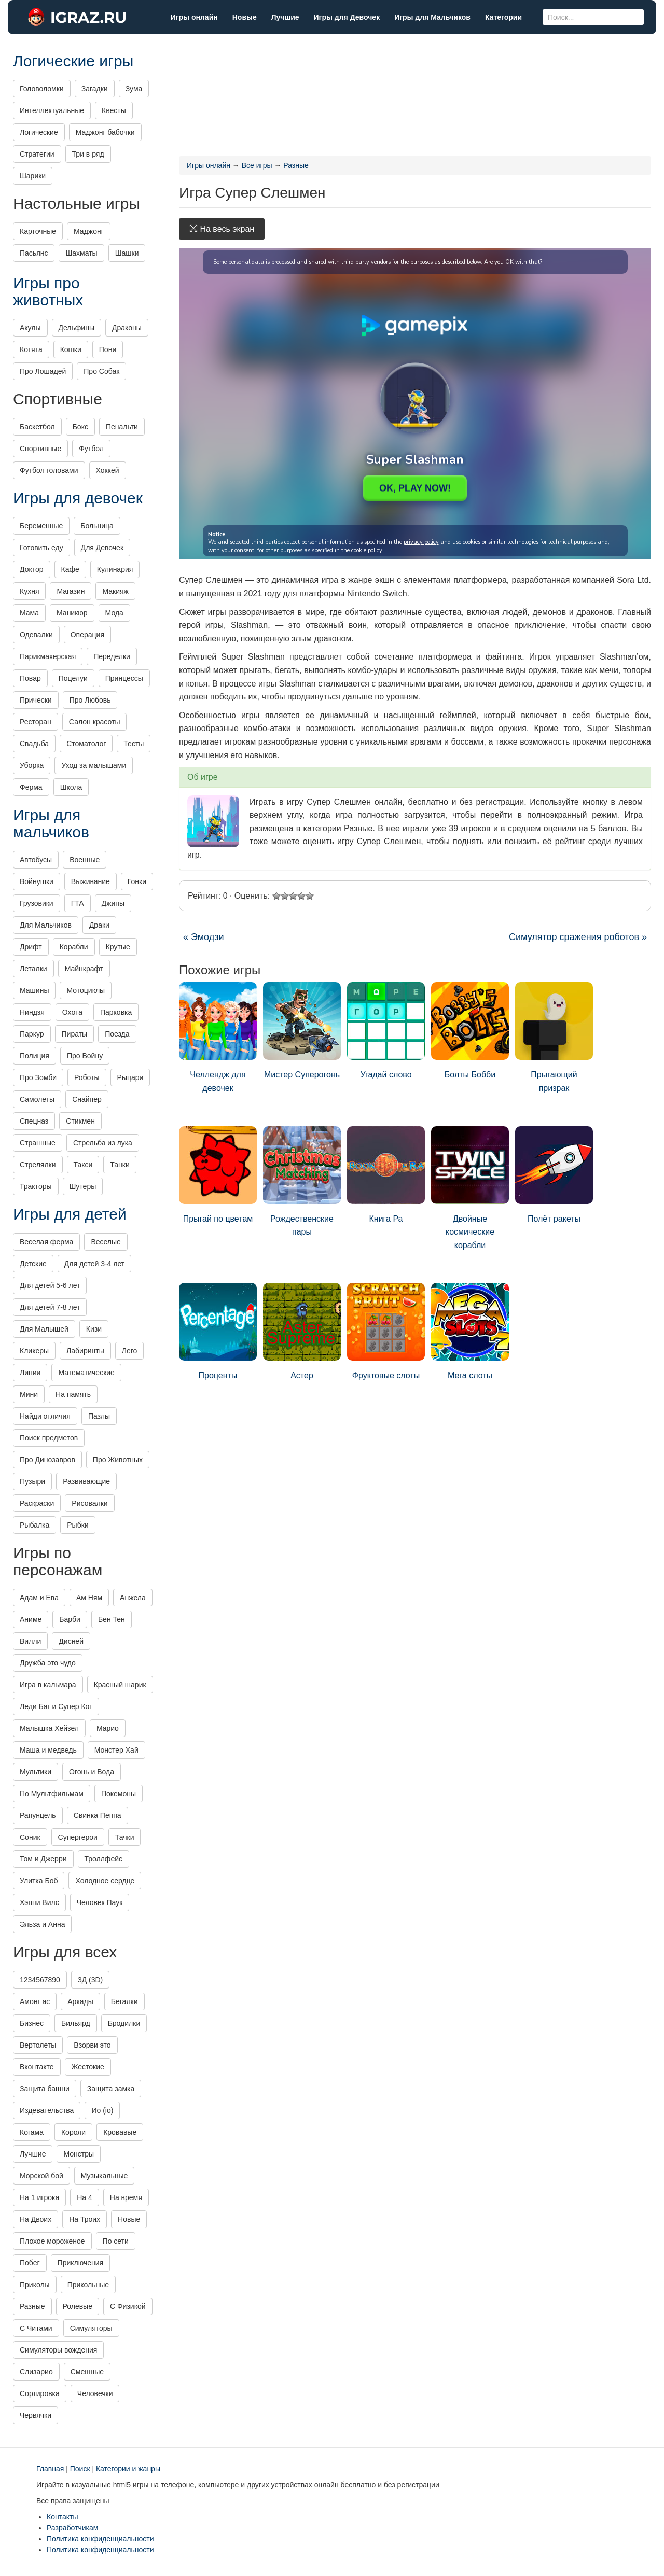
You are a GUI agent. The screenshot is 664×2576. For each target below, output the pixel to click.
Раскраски (37, 1503)
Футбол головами (49, 470)
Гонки (137, 881)
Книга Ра (386, 1174)
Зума (134, 89)
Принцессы (124, 678)
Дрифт (31, 947)
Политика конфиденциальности (100, 2539)
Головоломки (42, 89)
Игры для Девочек (347, 17)
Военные (85, 860)
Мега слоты (470, 1331)
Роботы (86, 1077)
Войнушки (36, 881)
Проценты (218, 1331)
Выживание (90, 881)
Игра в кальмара (48, 1685)
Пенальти (122, 427)
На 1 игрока (39, 2197)
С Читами (36, 2328)
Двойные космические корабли (470, 1188)
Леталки (33, 968)
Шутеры (83, 1186)
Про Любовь (90, 700)
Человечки (95, 2393)
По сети (116, 2241)
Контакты (62, 2517)
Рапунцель (38, 1815)
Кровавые (119, 2132)
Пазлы (99, 1416)
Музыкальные (104, 2176)
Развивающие (86, 1481)
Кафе (70, 569)
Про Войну (85, 1056)
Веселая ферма (46, 1242)
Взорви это (92, 2045)
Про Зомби (38, 1077)
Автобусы (36, 860)
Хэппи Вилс (39, 1902)
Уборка (32, 765)
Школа (71, 787)
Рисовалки (89, 1503)
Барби (69, 1619)
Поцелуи (73, 678)
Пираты (75, 1034)
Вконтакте (37, 2067)
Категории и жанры (128, 2469)
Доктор (32, 569)
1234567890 (40, 1980)
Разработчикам (72, 2528)
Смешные (87, 2372)
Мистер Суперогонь (302, 1030)
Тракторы (36, 1186)
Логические (39, 132)
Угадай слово (386, 1030)
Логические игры (73, 60)
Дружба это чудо (48, 1663)
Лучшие (285, 17)
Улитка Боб (39, 1881)
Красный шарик (120, 1685)
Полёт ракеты (554, 1174)
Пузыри (32, 1481)
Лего (129, 1351)
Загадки (94, 89)
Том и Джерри (43, 1859)
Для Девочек (102, 547)
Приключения (81, 2263)
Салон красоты (94, 722)
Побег (30, 2263)
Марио (107, 1728)
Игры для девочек (78, 498)
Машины (34, 990)
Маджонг (89, 231)
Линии (30, 1372)
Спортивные (40, 448)
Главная (50, 2469)
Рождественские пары (302, 1181)
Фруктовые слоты (386, 1331)
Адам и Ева (39, 1597)
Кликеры (34, 1351)
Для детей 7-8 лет (50, 1307)
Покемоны (118, 1793)
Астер (302, 1331)
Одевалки (36, 635)
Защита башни (45, 2088)
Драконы (127, 328)
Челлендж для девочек (218, 1037)
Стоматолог (86, 743)
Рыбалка (34, 1525)
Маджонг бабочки (105, 132)
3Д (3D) (90, 1980)
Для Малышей (44, 1329)
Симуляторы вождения (58, 2350)
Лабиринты (85, 1351)
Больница (97, 526)
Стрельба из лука (102, 1143)
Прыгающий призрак (554, 1037)
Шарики (33, 176)
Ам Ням (89, 1597)
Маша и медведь (48, 1750)
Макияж (115, 591)
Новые (244, 17)
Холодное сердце (104, 1881)
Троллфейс (104, 1859)
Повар (30, 678)
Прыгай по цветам (218, 1174)
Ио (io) (102, 2110)
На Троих (84, 2219)
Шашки (127, 253)
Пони (107, 349)
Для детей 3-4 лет (94, 1263)
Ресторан (35, 722)
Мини (29, 1394)
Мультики (35, 1772)
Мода (114, 613)
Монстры (78, 2154)
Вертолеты (38, 2045)
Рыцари (130, 1077)
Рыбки (77, 1525)
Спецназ (34, 1121)
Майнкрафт (84, 968)
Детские (33, 1263)
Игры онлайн (194, 17)
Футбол (91, 448)
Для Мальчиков (46, 925)
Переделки (111, 656)
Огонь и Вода (91, 1772)
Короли (73, 2132)
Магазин (71, 591)
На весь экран (221, 228)
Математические (86, 1372)
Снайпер (87, 1099)
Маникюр (72, 613)
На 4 (84, 2197)
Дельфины (76, 328)
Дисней (71, 1641)
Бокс (80, 427)
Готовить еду (41, 547)
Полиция (34, 1056)
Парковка (116, 1012)
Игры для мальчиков (51, 823)
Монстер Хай (116, 1750)
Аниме (31, 1619)
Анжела (133, 1597)
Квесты (114, 110)
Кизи (94, 1329)
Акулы (30, 328)
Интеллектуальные (52, 110)
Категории (503, 17)
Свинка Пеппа (97, 1815)
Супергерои (78, 1837)
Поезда (117, 1034)
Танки (119, 1164)
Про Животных (118, 1459)
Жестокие (88, 2067)
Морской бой (41, 2176)
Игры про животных (48, 291)
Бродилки (124, 2023)
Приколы (35, 2284)
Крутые (118, 947)
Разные (32, 2306)
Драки (99, 925)
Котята (31, 349)
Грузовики (36, 903)
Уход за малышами (93, 765)
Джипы (113, 903)
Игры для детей (70, 1214)
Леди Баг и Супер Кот (56, 1706)
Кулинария (115, 569)
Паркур (32, 1034)
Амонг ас (35, 2001)
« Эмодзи (203, 937)
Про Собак (101, 371)
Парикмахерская (48, 656)
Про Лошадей (43, 371)
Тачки (124, 1837)
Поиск (80, 2469)
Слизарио (36, 2372)
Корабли (74, 947)
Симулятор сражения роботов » (578, 937)
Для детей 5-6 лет (50, 1285)
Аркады (80, 2001)
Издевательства (47, 2110)
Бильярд (75, 2023)
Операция (87, 635)
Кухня (29, 591)
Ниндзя (32, 1012)
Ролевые (77, 2306)
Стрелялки (38, 1164)
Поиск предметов (49, 1438)
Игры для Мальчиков (432, 17)
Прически (36, 700)
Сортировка (40, 2393)
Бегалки (124, 2001)
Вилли (30, 1641)
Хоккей (107, 470)
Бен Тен (111, 1619)
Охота (72, 1012)
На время (126, 2197)
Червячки (35, 2415)
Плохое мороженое (52, 2241)
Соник (30, 1837)
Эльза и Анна (42, 1924)
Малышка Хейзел (49, 1728)
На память (73, 1394)
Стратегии (37, 154)
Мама (29, 613)
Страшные (38, 1143)
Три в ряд (88, 154)
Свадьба (34, 743)
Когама (32, 2132)
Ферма (31, 787)
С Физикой (128, 2306)
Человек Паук (100, 1902)
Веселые (105, 1242)
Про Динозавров (47, 1459)
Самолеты (37, 1099)
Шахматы (81, 253)
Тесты (133, 743)
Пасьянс (34, 253)
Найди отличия (45, 1416)
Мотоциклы (85, 990)
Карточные (38, 231)
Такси (83, 1164)
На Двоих (35, 2219)
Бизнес (32, 2023)
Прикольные (88, 2284)
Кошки (70, 349)
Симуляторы (91, 2328)
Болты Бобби (470, 1030)
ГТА (77, 903)
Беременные (41, 526)
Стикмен (80, 1121)
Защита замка (111, 2088)
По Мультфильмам (52, 1793)
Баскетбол (37, 427)
